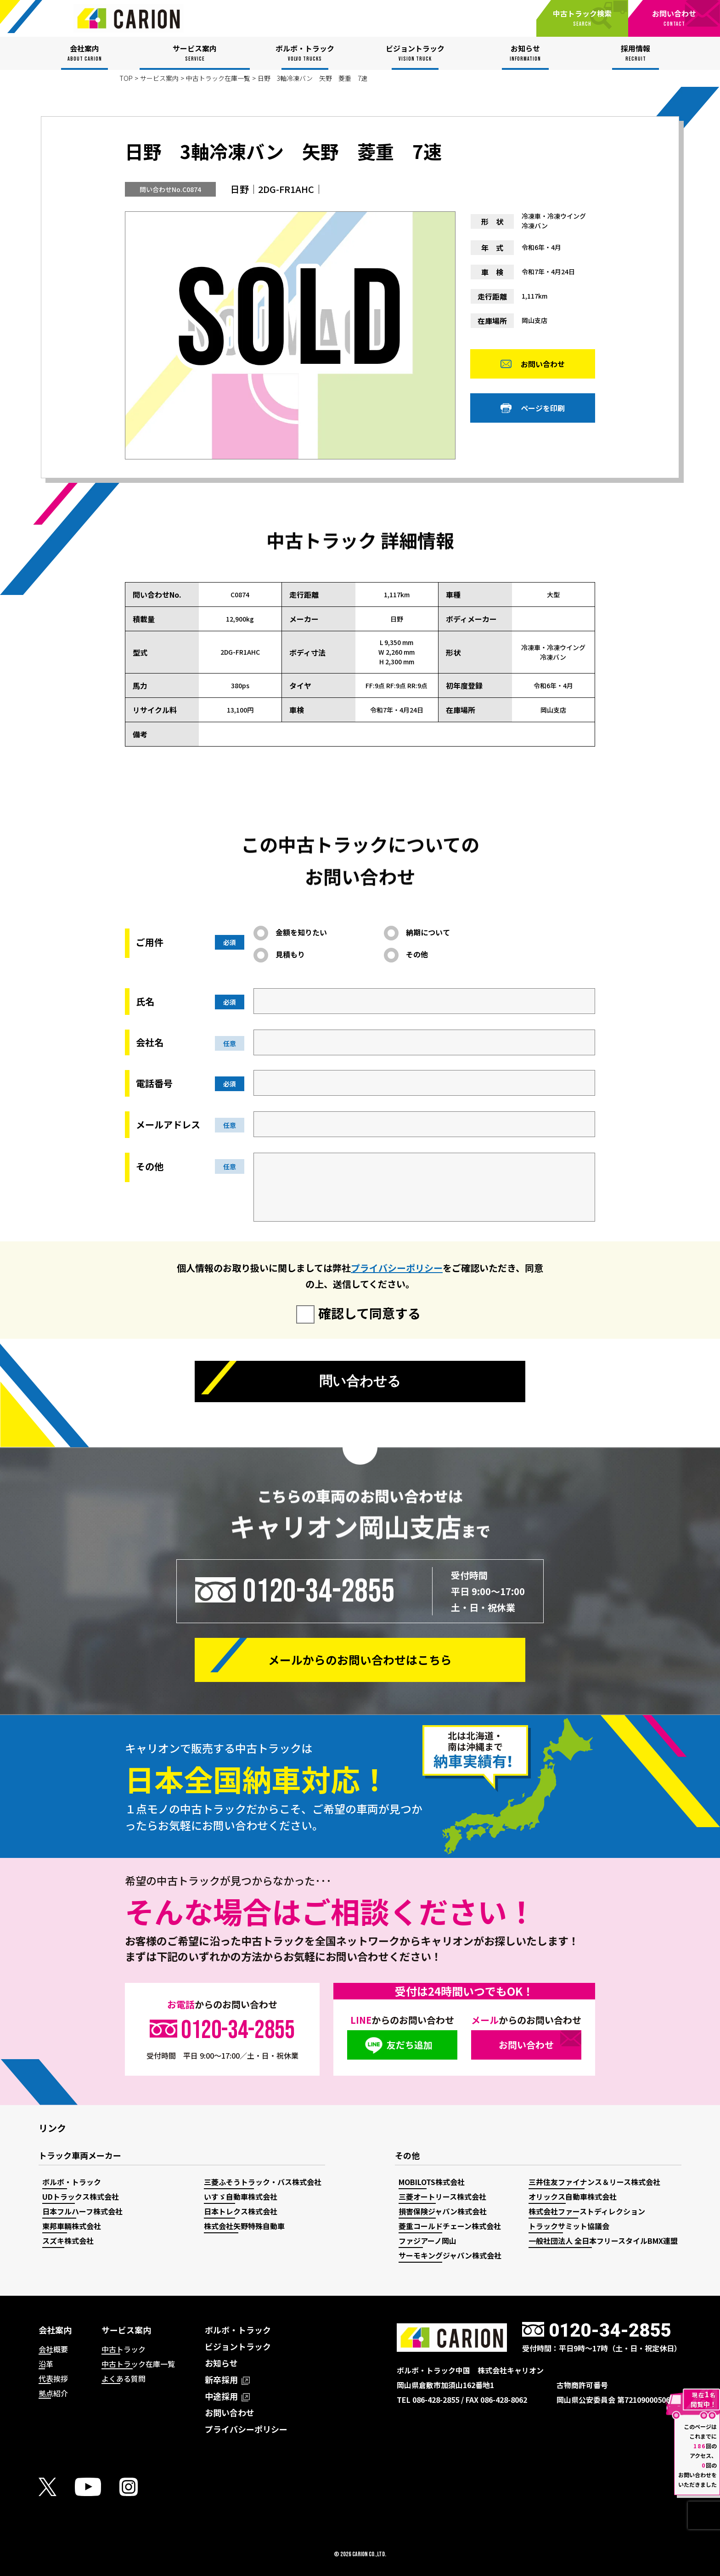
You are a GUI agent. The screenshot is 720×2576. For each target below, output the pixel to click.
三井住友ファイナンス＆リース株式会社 (594, 2181)
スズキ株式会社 (68, 2240)
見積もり (290, 954)
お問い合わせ (543, 366)
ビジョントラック (238, 2346)
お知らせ (221, 2363)
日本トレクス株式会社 (240, 2211)
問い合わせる (360, 1382)
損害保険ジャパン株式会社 (443, 2211)
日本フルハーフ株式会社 (82, 2211)
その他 (417, 954)
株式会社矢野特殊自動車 (244, 2225)
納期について (428, 932)
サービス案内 (159, 78)
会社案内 (55, 2330)
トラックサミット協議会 (569, 2225)
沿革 (46, 2363)
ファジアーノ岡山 (427, 2240)
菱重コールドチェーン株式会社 (450, 2225)
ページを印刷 (543, 410)
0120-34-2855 (318, 1591)
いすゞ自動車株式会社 (240, 2196)
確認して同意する (369, 1313)
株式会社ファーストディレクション (587, 2211)
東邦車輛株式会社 (71, 2225)
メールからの (360, 1659)
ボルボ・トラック (71, 2181)
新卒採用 (227, 2379)
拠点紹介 (53, 2393)
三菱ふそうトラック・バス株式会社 (262, 2181)
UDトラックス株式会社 (80, 2196)
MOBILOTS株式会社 (432, 2181)
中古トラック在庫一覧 (218, 78)
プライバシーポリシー (397, 1267)
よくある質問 (123, 2378)
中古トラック (123, 2349)
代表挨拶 (53, 2378)
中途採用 (227, 2396)
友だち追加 (410, 2044)
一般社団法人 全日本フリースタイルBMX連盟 (603, 2240)
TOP (126, 78)
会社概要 (53, 2349)
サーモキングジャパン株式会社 (450, 2255)
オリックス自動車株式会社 (573, 2196)
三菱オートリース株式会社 (442, 2196)
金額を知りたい (301, 932)
